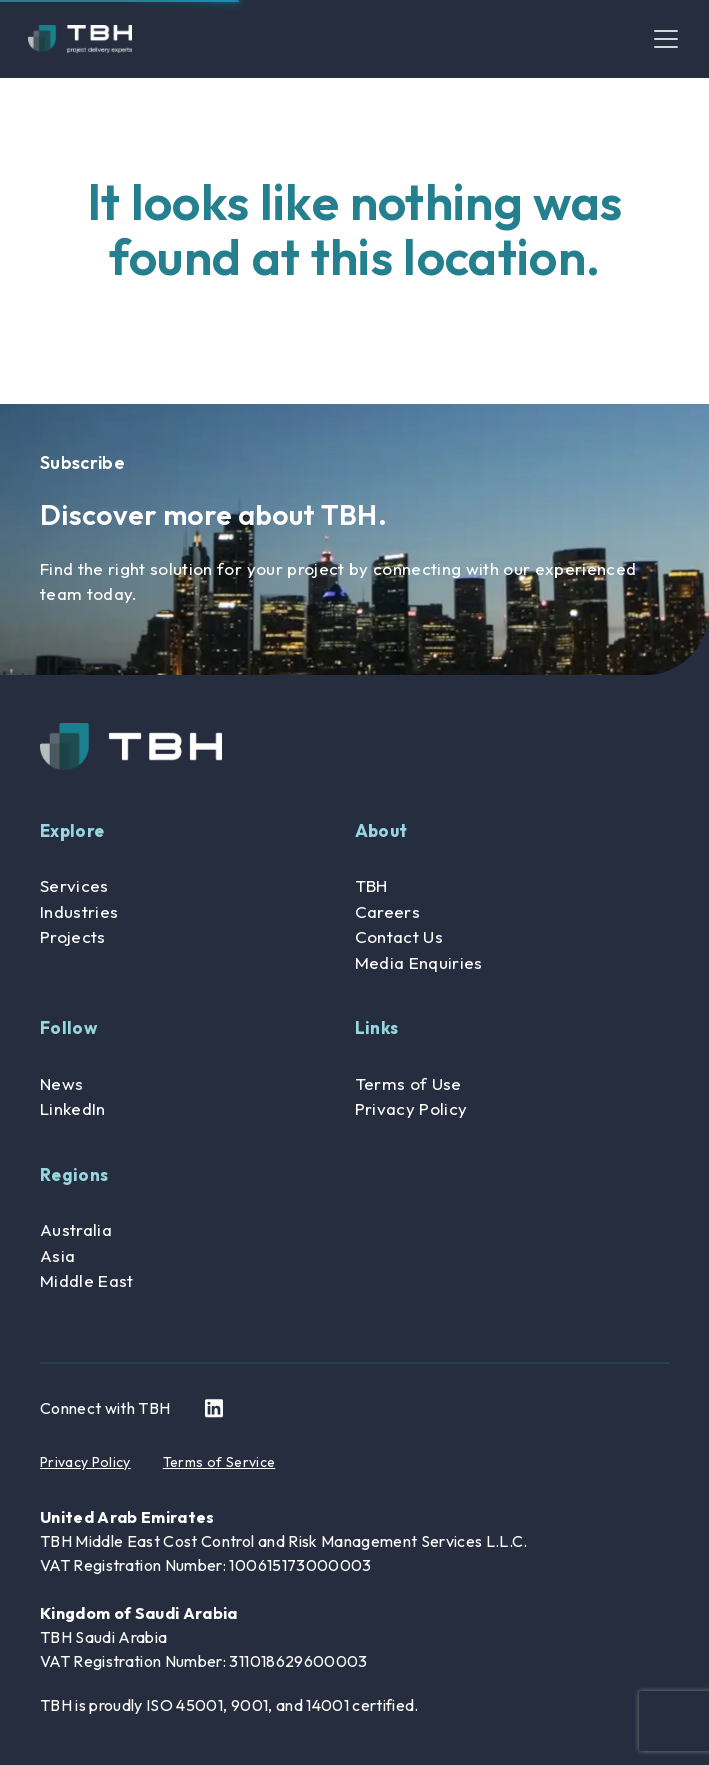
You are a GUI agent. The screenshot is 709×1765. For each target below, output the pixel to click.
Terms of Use (408, 1083)
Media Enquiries (419, 962)
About (381, 830)
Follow (68, 1027)
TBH (371, 885)
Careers (387, 911)
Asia (57, 1255)
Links (377, 1027)
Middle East (87, 1280)
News (61, 1083)
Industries (79, 911)
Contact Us (399, 936)
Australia (76, 1229)
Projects (73, 936)
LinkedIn (73, 1108)
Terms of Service (219, 1462)
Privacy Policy (411, 1108)
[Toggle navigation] (666, 39)
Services (74, 885)
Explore (72, 830)
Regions (74, 1174)
